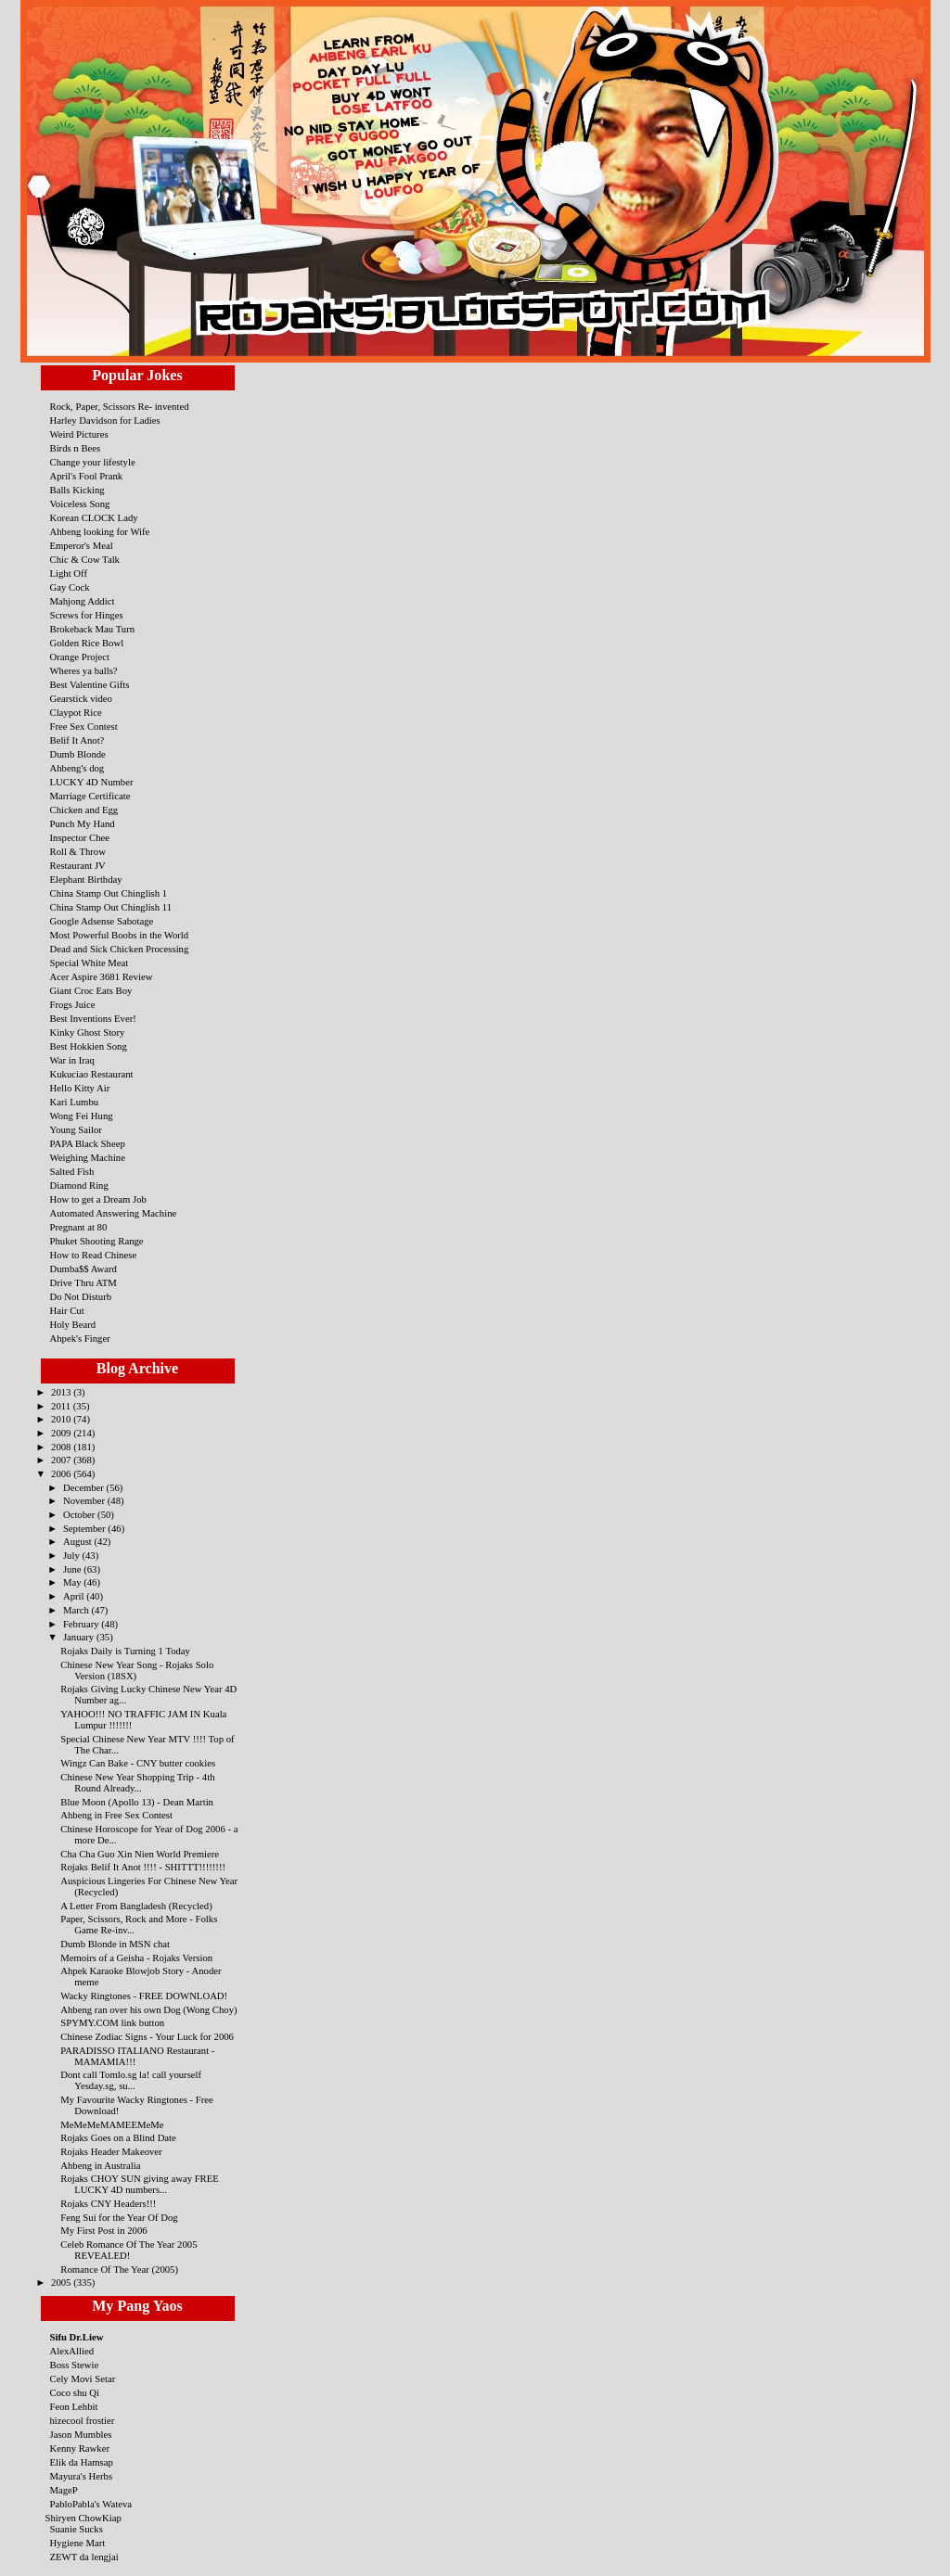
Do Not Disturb (81, 1296)
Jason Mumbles (81, 2434)
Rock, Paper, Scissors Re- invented (119, 406)
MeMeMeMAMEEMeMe (111, 2124)
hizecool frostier (82, 2420)
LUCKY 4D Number (92, 781)
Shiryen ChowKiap (83, 2517)
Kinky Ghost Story (87, 1032)
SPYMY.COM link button (112, 2022)
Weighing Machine (87, 1157)
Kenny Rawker (80, 2448)
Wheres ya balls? (84, 670)
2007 (62, 1459)
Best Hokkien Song (88, 1046)
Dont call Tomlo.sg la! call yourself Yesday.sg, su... (130, 2080)
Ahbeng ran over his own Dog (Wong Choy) (148, 2009)
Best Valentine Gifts (90, 684)
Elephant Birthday (86, 879)
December (85, 1487)
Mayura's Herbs (81, 2475)
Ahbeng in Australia (100, 2165)
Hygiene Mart (78, 2542)
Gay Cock (70, 587)
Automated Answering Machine (113, 1212)
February (82, 1623)
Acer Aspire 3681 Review (101, 976)
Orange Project (80, 656)
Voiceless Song (80, 503)
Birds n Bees (75, 447)
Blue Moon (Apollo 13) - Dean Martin (136, 1801)
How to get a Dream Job (98, 1199)
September (85, 1528)
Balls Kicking (77, 489)
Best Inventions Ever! (93, 1018)
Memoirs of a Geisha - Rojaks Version (136, 1957)
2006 (62, 1473)
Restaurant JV (78, 865)
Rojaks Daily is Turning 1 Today (125, 1650)
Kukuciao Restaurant (92, 1073)
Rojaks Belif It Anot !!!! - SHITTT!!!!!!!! (142, 1866)
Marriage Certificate (90, 795)
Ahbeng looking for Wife (100, 531)
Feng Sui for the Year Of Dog (118, 2217)
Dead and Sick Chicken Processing (119, 948)
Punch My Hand (82, 823)
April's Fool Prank (86, 475)
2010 (62, 1418)
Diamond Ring (79, 1185)
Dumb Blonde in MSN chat (115, 1943)
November (85, 1500)
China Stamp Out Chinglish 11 (111, 906)
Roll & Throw (78, 851)
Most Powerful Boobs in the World (119, 934)
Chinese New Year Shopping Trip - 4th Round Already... (137, 1782)
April (74, 1595)
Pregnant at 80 (79, 1226)
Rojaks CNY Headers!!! (108, 2203)
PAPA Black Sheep (87, 1143)
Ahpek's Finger (80, 1338)
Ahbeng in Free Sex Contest (116, 1814)
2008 (62, 1446)
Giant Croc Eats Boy (91, 990)
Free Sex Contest (84, 726)
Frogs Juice (73, 1004)
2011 (62, 1405)
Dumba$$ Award (83, 1268)
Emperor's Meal (81, 545)
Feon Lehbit (74, 2406)
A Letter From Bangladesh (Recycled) (136, 1905)
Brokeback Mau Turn (92, 628)
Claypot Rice (76, 712)
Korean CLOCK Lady (94, 517)
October (80, 1514)
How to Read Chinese (93, 1254)
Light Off (69, 573)
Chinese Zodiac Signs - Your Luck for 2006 (147, 2036)
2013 (62, 1391)
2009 (62, 1432)
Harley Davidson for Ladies (105, 420)
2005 (62, 2282)
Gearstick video (81, 698)
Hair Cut (67, 1310)
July (73, 1555)
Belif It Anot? (77, 740)
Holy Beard (73, 1324)
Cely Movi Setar (83, 2378)
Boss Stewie (74, 2364)
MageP (64, 2489)
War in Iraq (72, 1059)
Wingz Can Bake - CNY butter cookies (137, 1762)
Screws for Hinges (86, 614)
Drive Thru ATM (83, 1282)
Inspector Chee (80, 837)
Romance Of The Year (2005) (119, 2269)
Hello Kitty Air (80, 1087)
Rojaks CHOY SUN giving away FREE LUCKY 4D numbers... (139, 2184)
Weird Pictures (79, 434)
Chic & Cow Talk (85, 559)
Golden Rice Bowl (87, 642)
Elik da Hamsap (81, 2462)
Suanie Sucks (76, 2528)
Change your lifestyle (92, 461)
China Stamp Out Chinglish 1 (109, 893)
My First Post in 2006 (103, 2230)
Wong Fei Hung (81, 1115)
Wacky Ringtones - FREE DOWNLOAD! (143, 1995)
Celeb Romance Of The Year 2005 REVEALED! (128, 2249)
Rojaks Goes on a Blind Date (118, 2137)
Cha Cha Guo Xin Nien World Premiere (139, 1853)
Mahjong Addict (82, 600)
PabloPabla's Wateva (91, 2503)
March (77, 1609)
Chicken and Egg (84, 809)
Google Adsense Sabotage (102, 920)
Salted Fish (72, 1171)
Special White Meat (89, 962)
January (79, 1636)
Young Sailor (76, 1129)
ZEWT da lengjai (84, 2556)
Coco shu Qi (75, 2392)
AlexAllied (72, 2350)
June (73, 1569)
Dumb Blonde (78, 753)
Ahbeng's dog (77, 767)
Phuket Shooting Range (97, 1240)
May (73, 1582)
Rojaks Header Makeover (110, 2151)
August (79, 1541)
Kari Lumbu (74, 1101)
